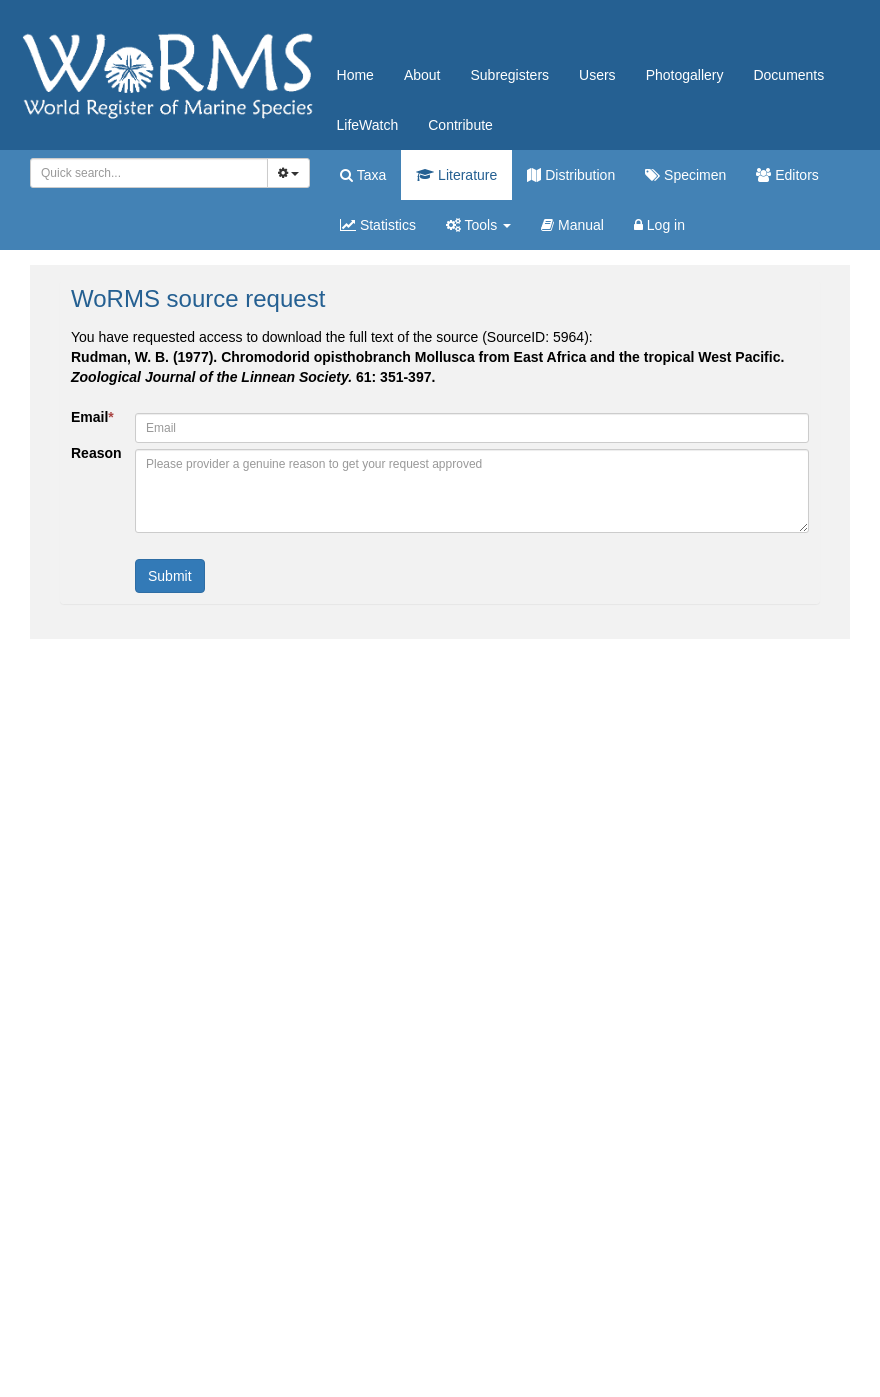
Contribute (460, 125)
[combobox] (149, 173)
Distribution (571, 175)
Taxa (363, 175)
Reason (95, 453)
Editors (787, 175)
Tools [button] (478, 225)
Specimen (685, 175)
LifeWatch (368, 125)
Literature (456, 175)
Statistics (378, 225)
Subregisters (509, 75)
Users (597, 75)
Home (355, 75)
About (422, 75)
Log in (659, 225)
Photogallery (685, 75)
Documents (788, 75)
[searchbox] (145, 173)
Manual (572, 225)
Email (92, 417)
